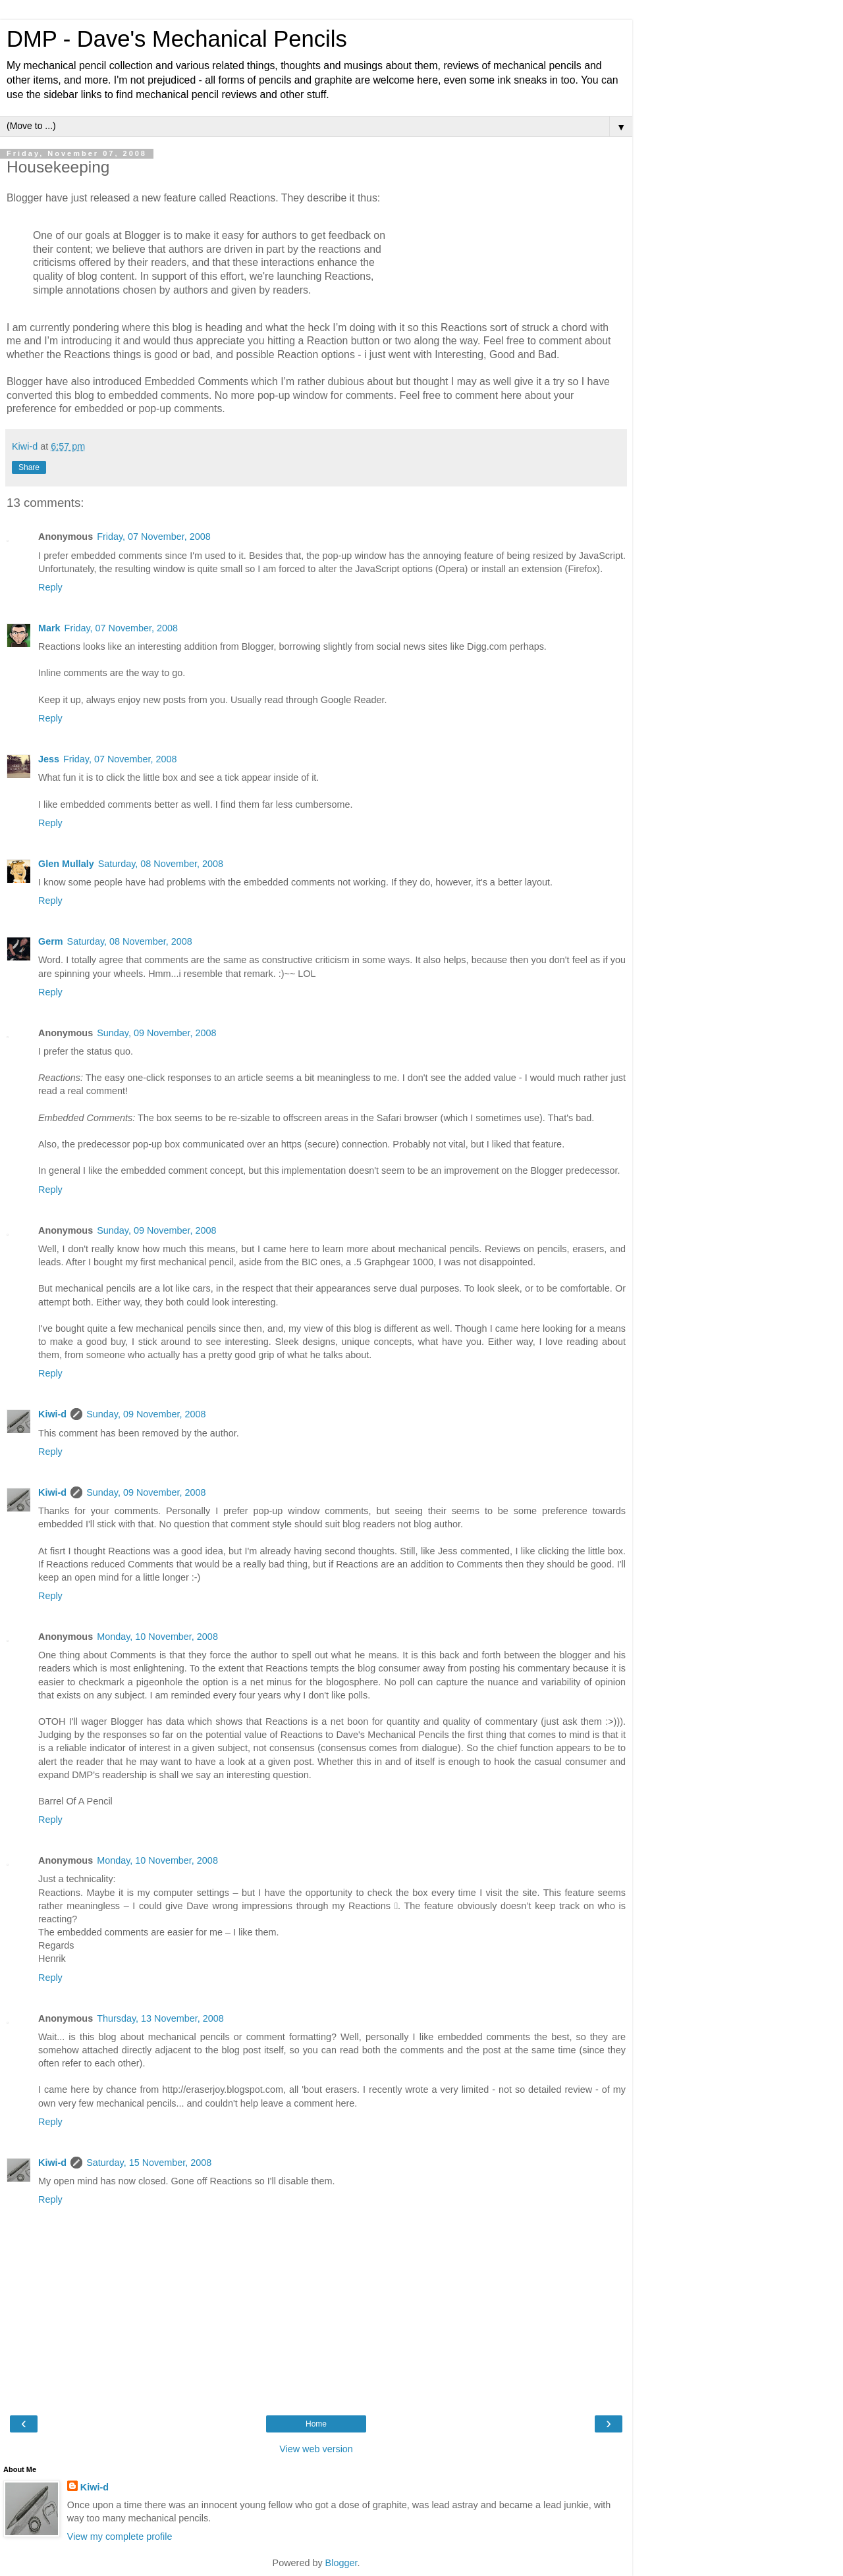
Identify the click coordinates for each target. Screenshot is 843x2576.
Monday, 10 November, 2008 (157, 1636)
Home (316, 2424)
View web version (316, 2449)
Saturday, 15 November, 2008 (148, 2162)
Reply (50, 587)
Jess (48, 759)
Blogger (341, 2563)
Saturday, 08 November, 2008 (160, 863)
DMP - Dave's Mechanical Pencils (177, 38)
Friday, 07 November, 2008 (154, 536)
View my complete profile (120, 2536)
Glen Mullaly (66, 863)
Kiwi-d (52, 1414)
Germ (50, 941)
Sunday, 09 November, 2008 (156, 1033)
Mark (49, 628)
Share (29, 467)
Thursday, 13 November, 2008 (160, 2018)
